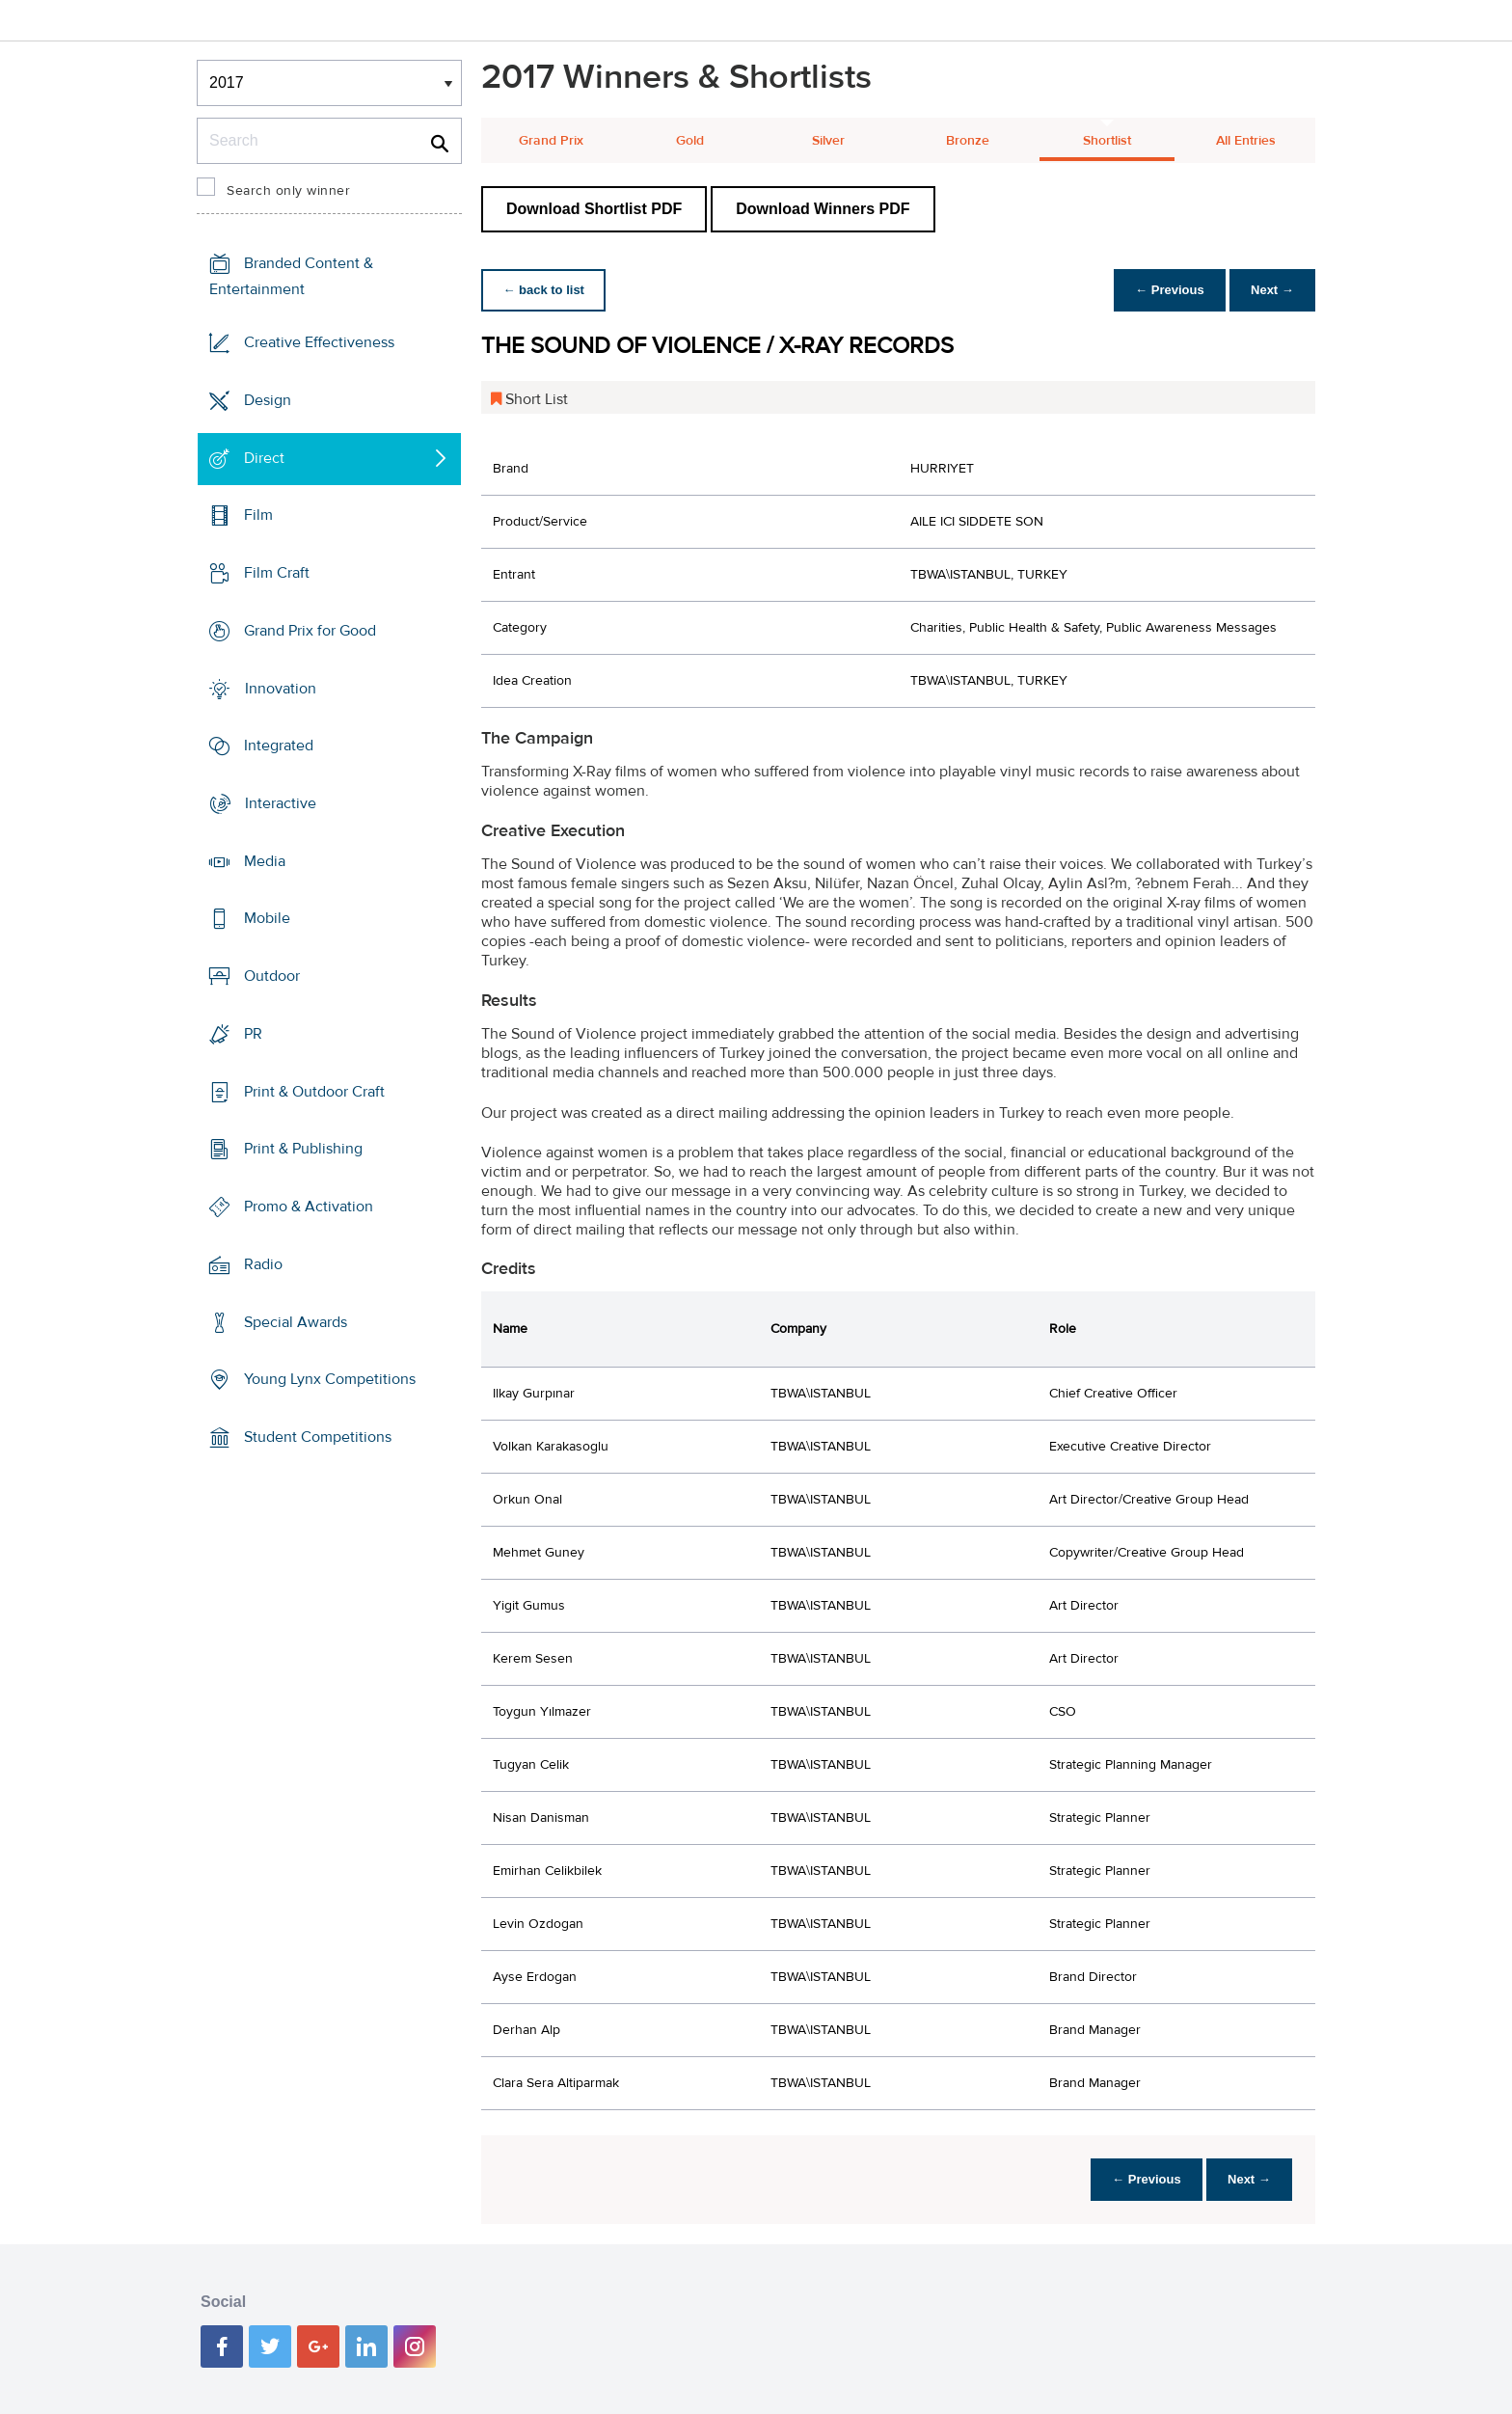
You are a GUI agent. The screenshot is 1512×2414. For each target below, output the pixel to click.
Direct (264, 457)
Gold (690, 140)
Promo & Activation (308, 1206)
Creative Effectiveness (319, 342)
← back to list (545, 290)
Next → (1270, 290)
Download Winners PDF (822, 209)
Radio (263, 1264)
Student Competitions (318, 1437)
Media (264, 861)
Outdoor (272, 976)
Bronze (967, 140)
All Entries (1246, 140)
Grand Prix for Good (310, 630)
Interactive (280, 803)
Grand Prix (551, 140)
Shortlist (1107, 140)
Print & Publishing (303, 1148)
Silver (828, 140)
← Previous (1165, 290)
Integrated (278, 745)
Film (258, 515)
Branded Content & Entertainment (291, 276)
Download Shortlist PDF (594, 209)
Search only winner (288, 191)
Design (267, 400)
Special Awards (295, 1321)
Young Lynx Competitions (330, 1379)
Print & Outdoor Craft (314, 1091)
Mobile (267, 918)
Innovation (280, 687)
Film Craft (277, 573)
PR (253, 1034)
